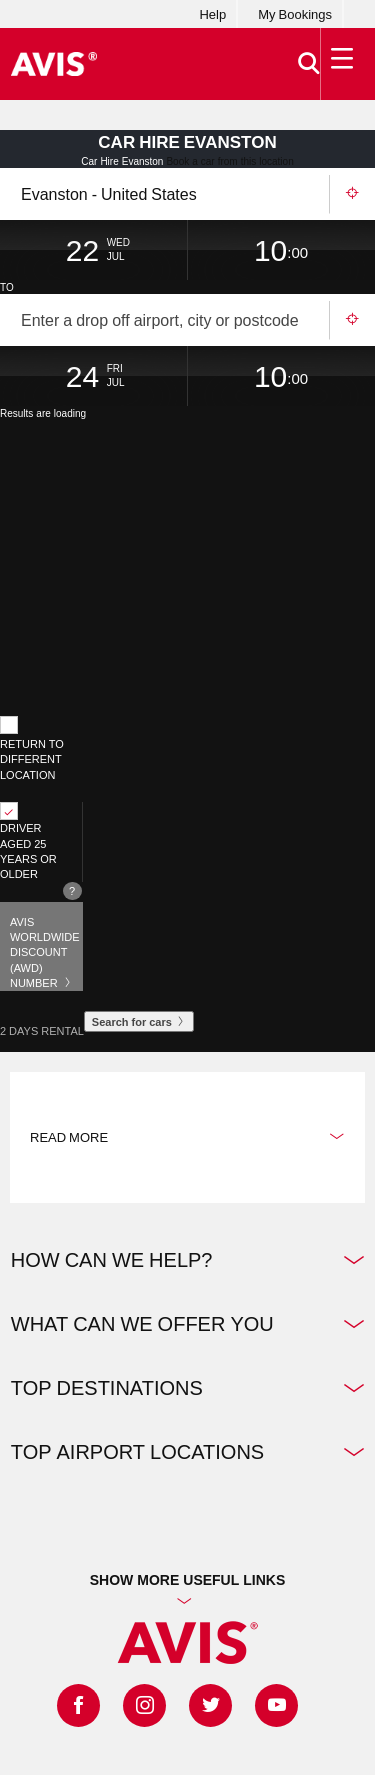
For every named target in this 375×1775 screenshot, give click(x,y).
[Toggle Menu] (343, 64)
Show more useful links (188, 1579)
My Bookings (295, 14)
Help (212, 14)
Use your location (352, 194)
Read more (187, 1137)
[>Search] (309, 64)
